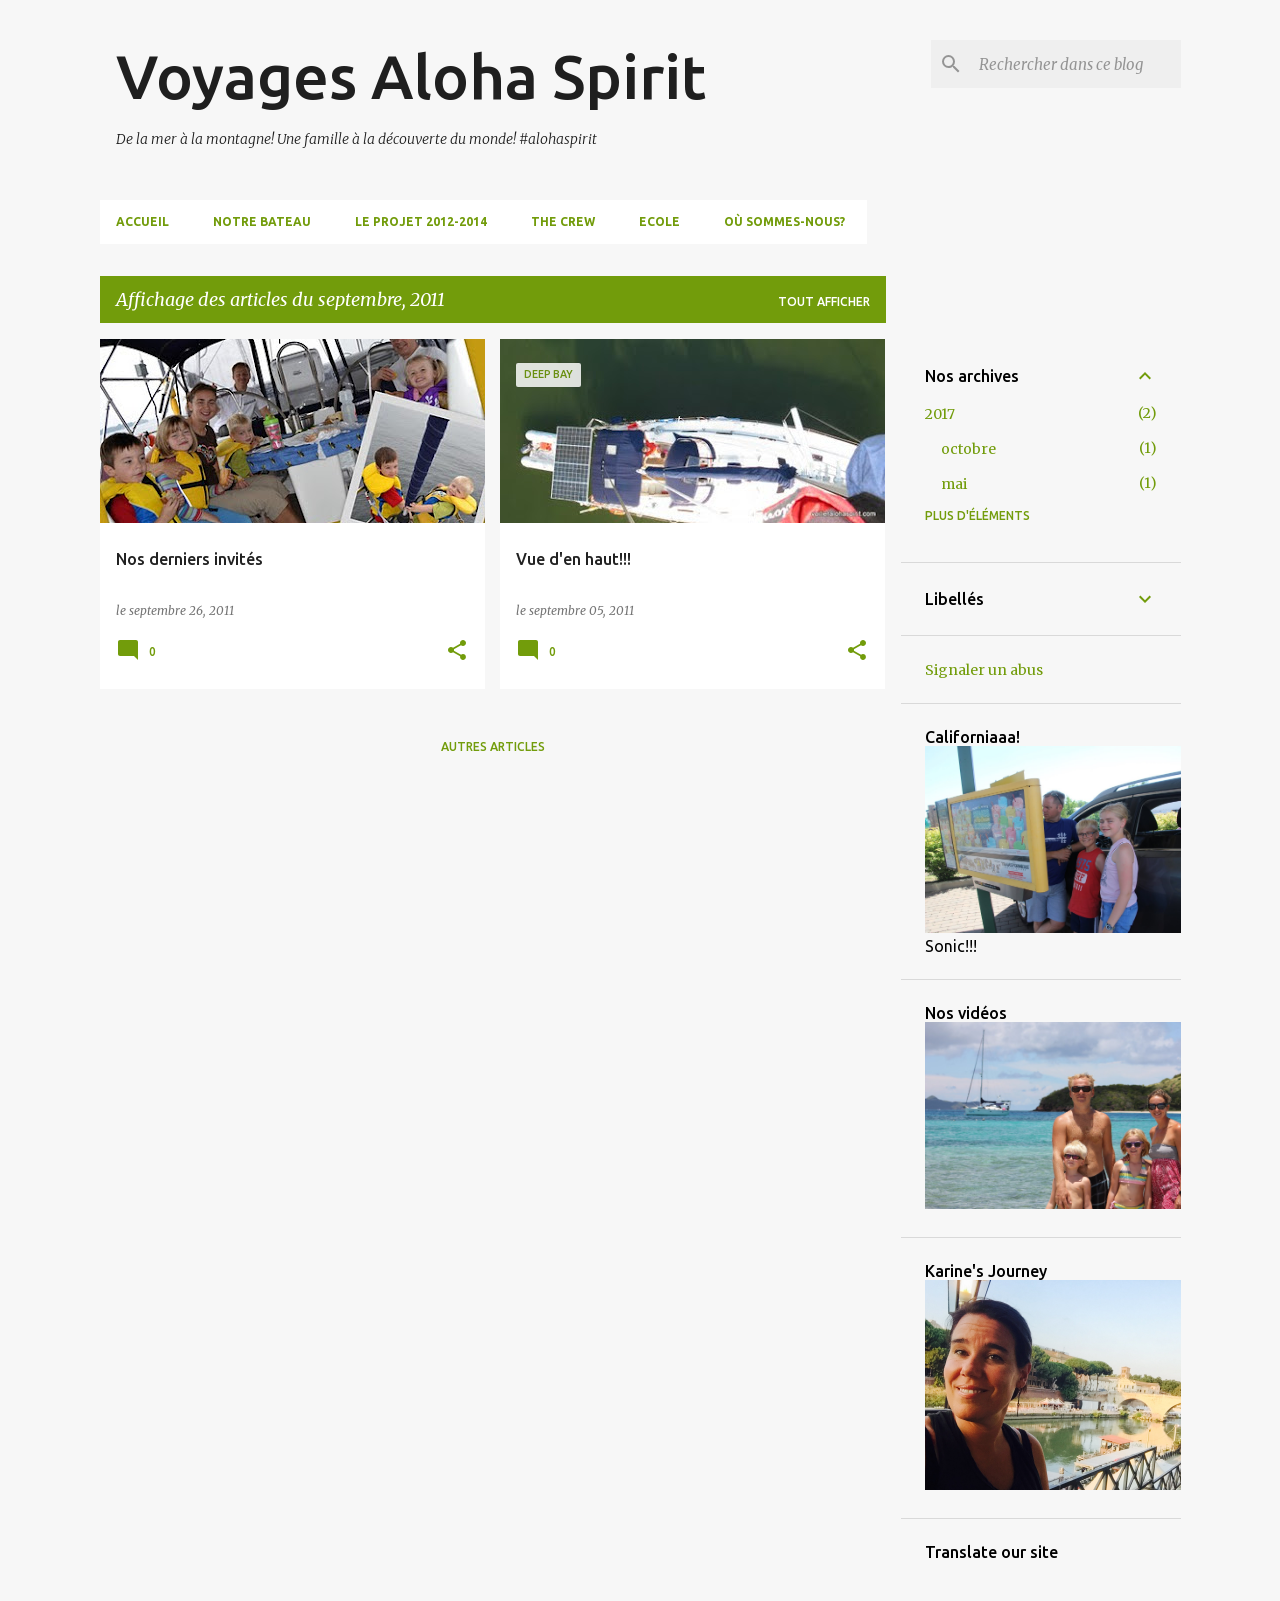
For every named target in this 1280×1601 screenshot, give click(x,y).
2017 (940, 414)
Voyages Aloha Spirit (411, 76)
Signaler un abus (984, 670)
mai (954, 484)
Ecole (659, 221)
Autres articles (493, 746)
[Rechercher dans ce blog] (1076, 64)
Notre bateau (262, 221)
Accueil (142, 221)
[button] (457, 651)
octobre (968, 449)
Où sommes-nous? (784, 221)
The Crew (563, 221)
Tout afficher (824, 301)
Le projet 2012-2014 (421, 221)
